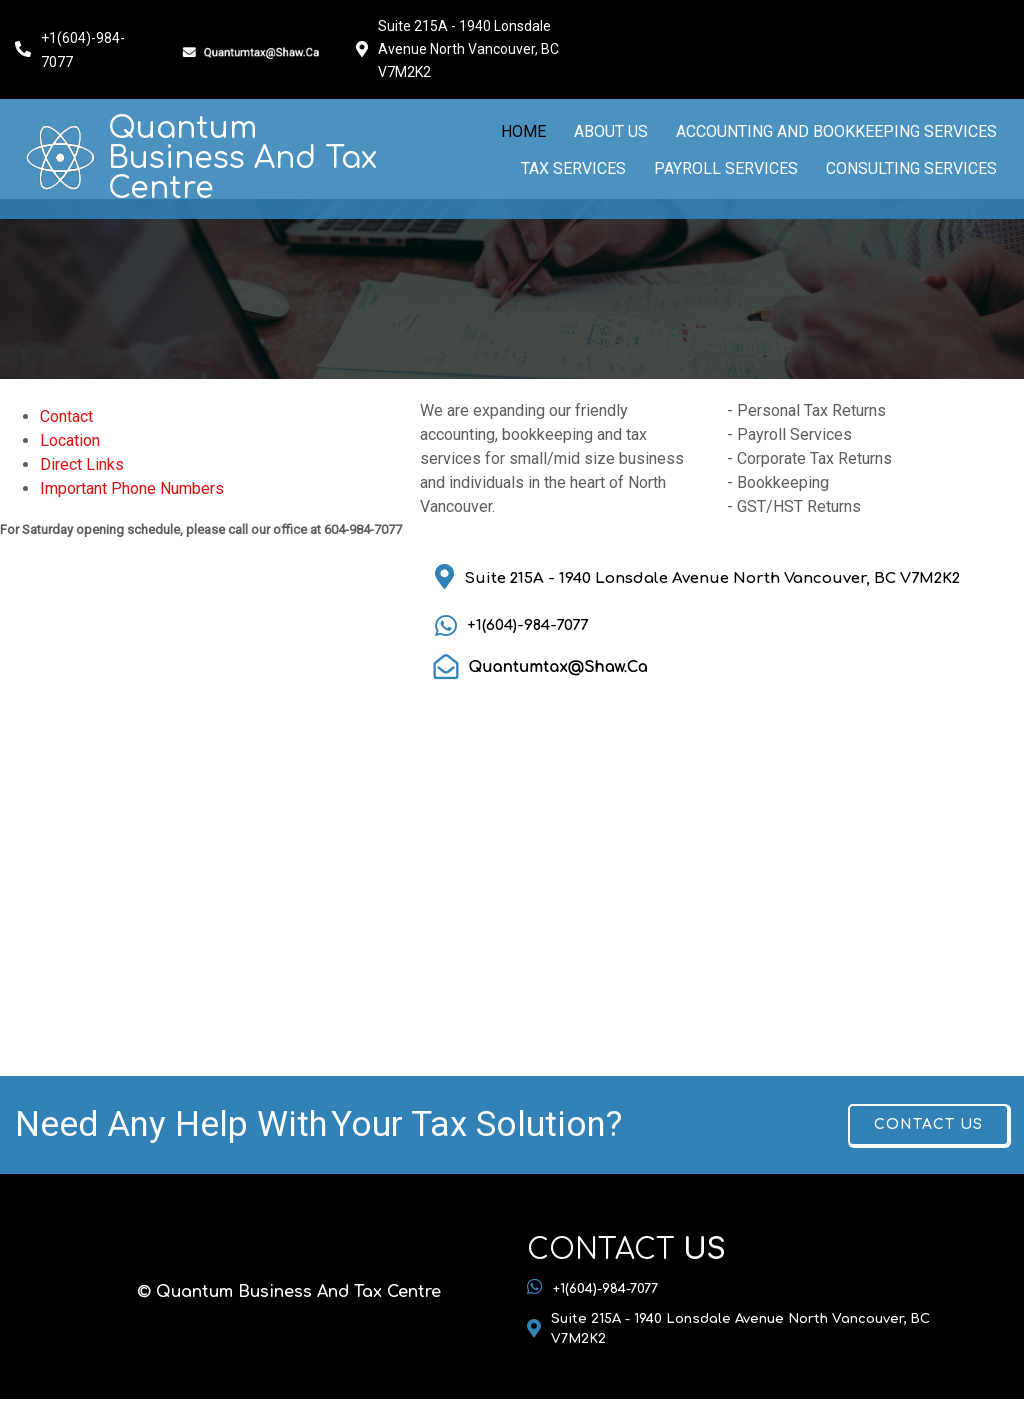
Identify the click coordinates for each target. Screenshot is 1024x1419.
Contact (66, 416)
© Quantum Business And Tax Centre (289, 1292)
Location (70, 440)
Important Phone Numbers (132, 488)
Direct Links (82, 464)
